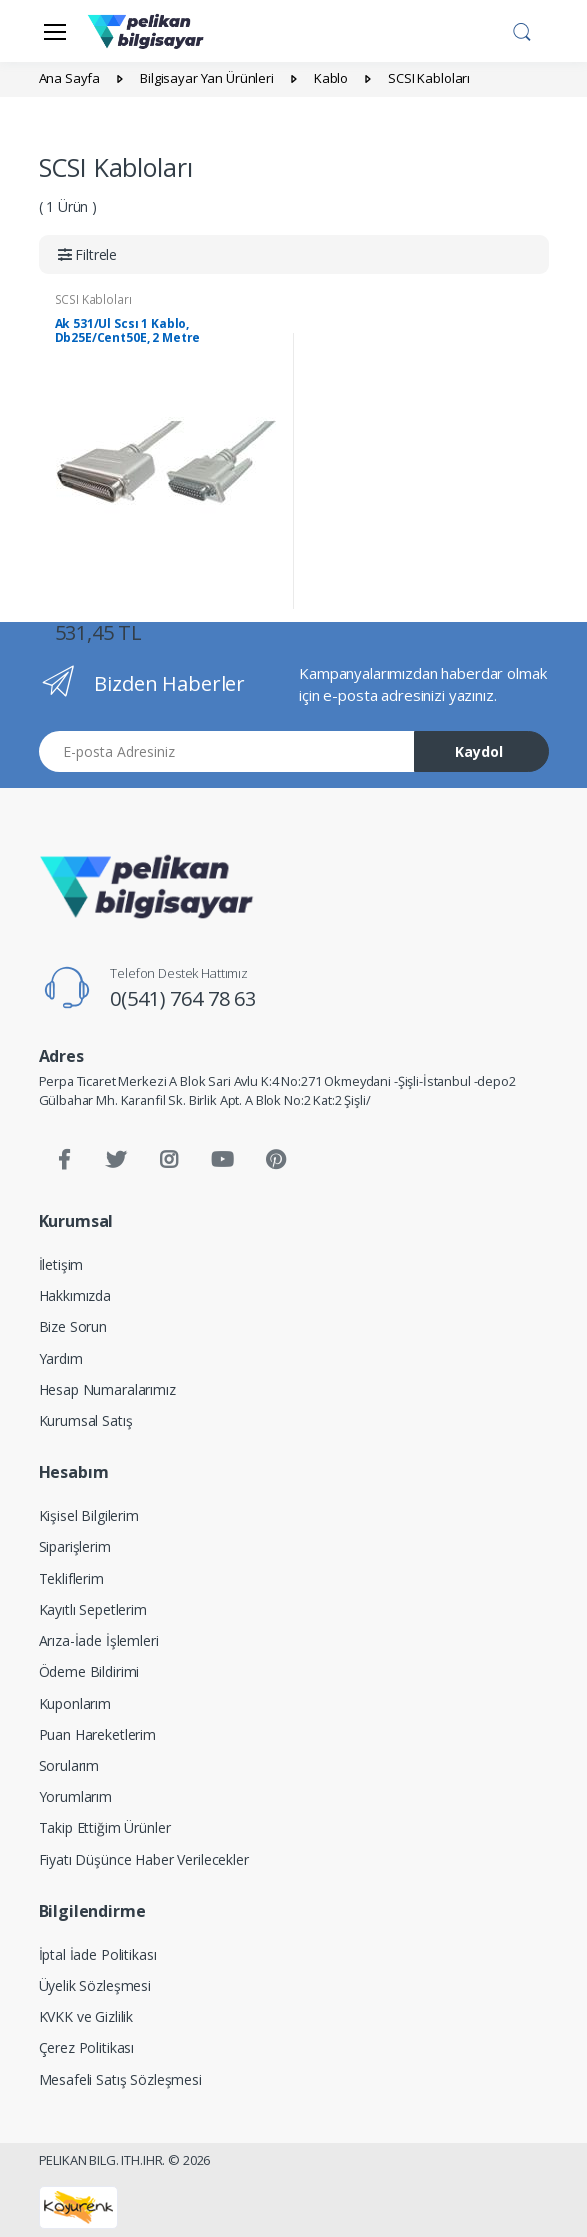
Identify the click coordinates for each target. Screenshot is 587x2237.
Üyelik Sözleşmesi (95, 1985)
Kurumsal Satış (86, 1420)
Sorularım (69, 1765)
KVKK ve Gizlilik (86, 2016)
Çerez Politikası (87, 2047)
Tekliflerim (71, 1578)
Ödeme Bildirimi (89, 1671)
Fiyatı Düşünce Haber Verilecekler (144, 1859)
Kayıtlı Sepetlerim (93, 1609)
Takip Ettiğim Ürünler (105, 1827)
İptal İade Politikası (98, 1954)
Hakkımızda (75, 1295)
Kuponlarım (75, 1703)
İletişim (61, 1264)
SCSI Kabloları (93, 299)
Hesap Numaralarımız (107, 1389)
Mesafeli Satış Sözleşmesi (120, 2079)
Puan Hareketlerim (98, 1734)
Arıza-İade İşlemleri (99, 1640)
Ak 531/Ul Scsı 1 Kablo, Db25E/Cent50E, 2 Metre (128, 330)
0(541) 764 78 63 (183, 998)
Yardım (61, 1358)
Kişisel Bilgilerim (89, 1515)
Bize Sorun (73, 1326)
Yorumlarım (76, 1796)
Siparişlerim (75, 1546)
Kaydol (479, 751)
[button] (522, 29)
